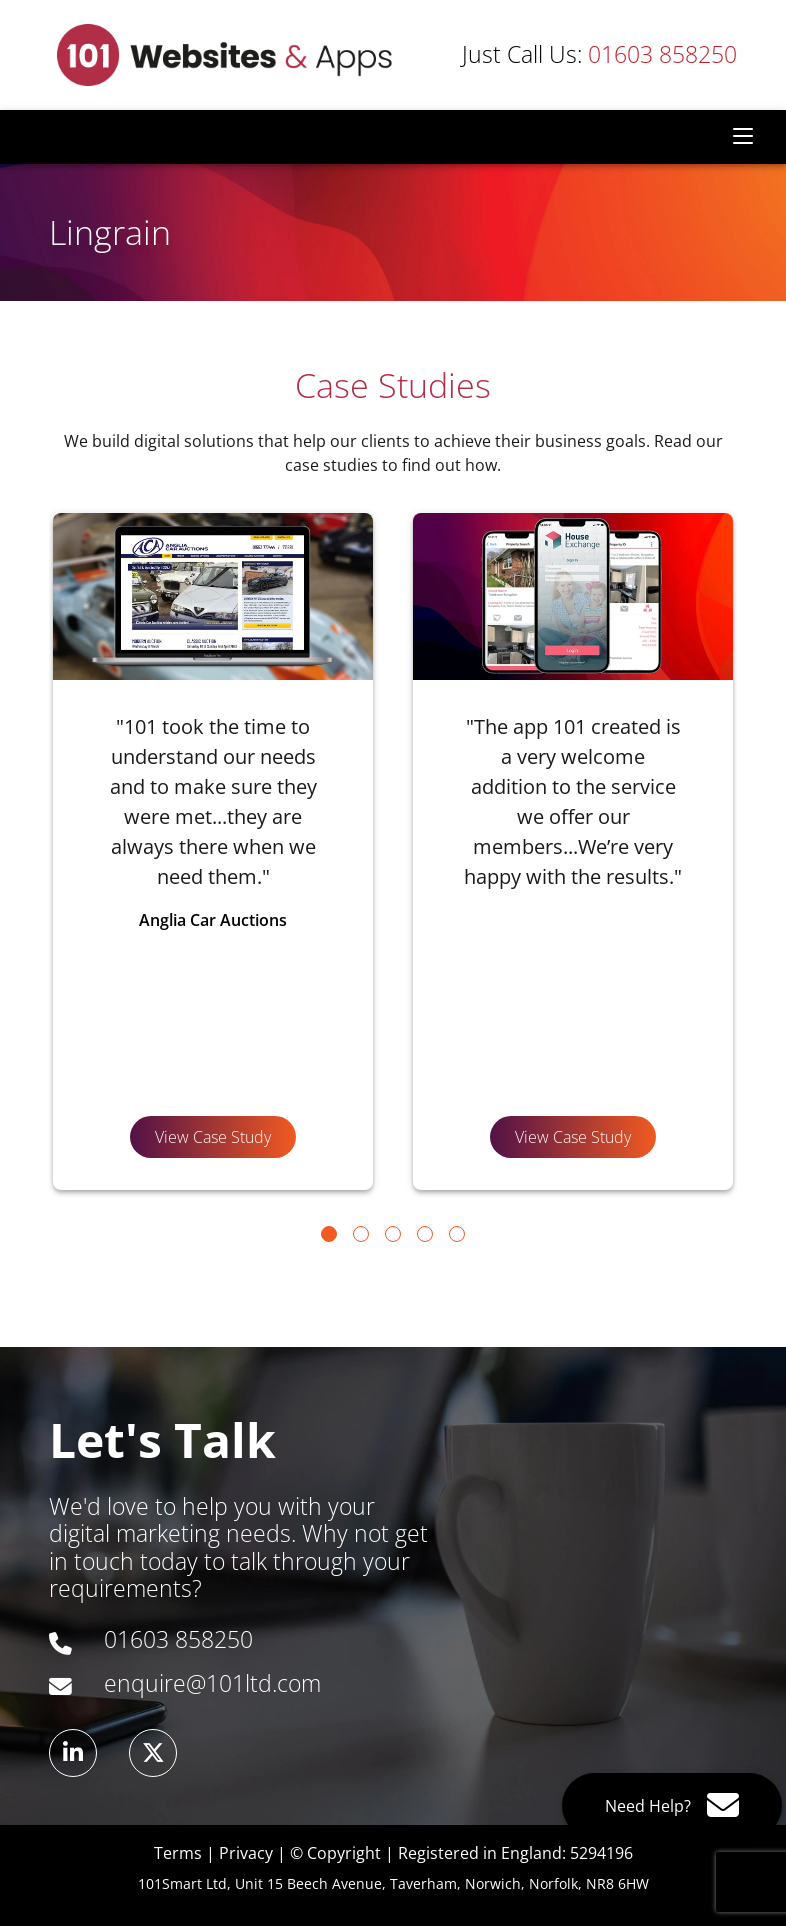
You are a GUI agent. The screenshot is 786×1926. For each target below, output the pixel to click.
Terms (178, 1853)
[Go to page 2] (361, 1234)
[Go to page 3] (393, 1234)
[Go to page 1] (329, 1234)
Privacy (246, 1853)
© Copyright (335, 1853)
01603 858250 (599, 54)
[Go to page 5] (457, 1234)
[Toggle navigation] (743, 137)
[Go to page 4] (425, 1234)
